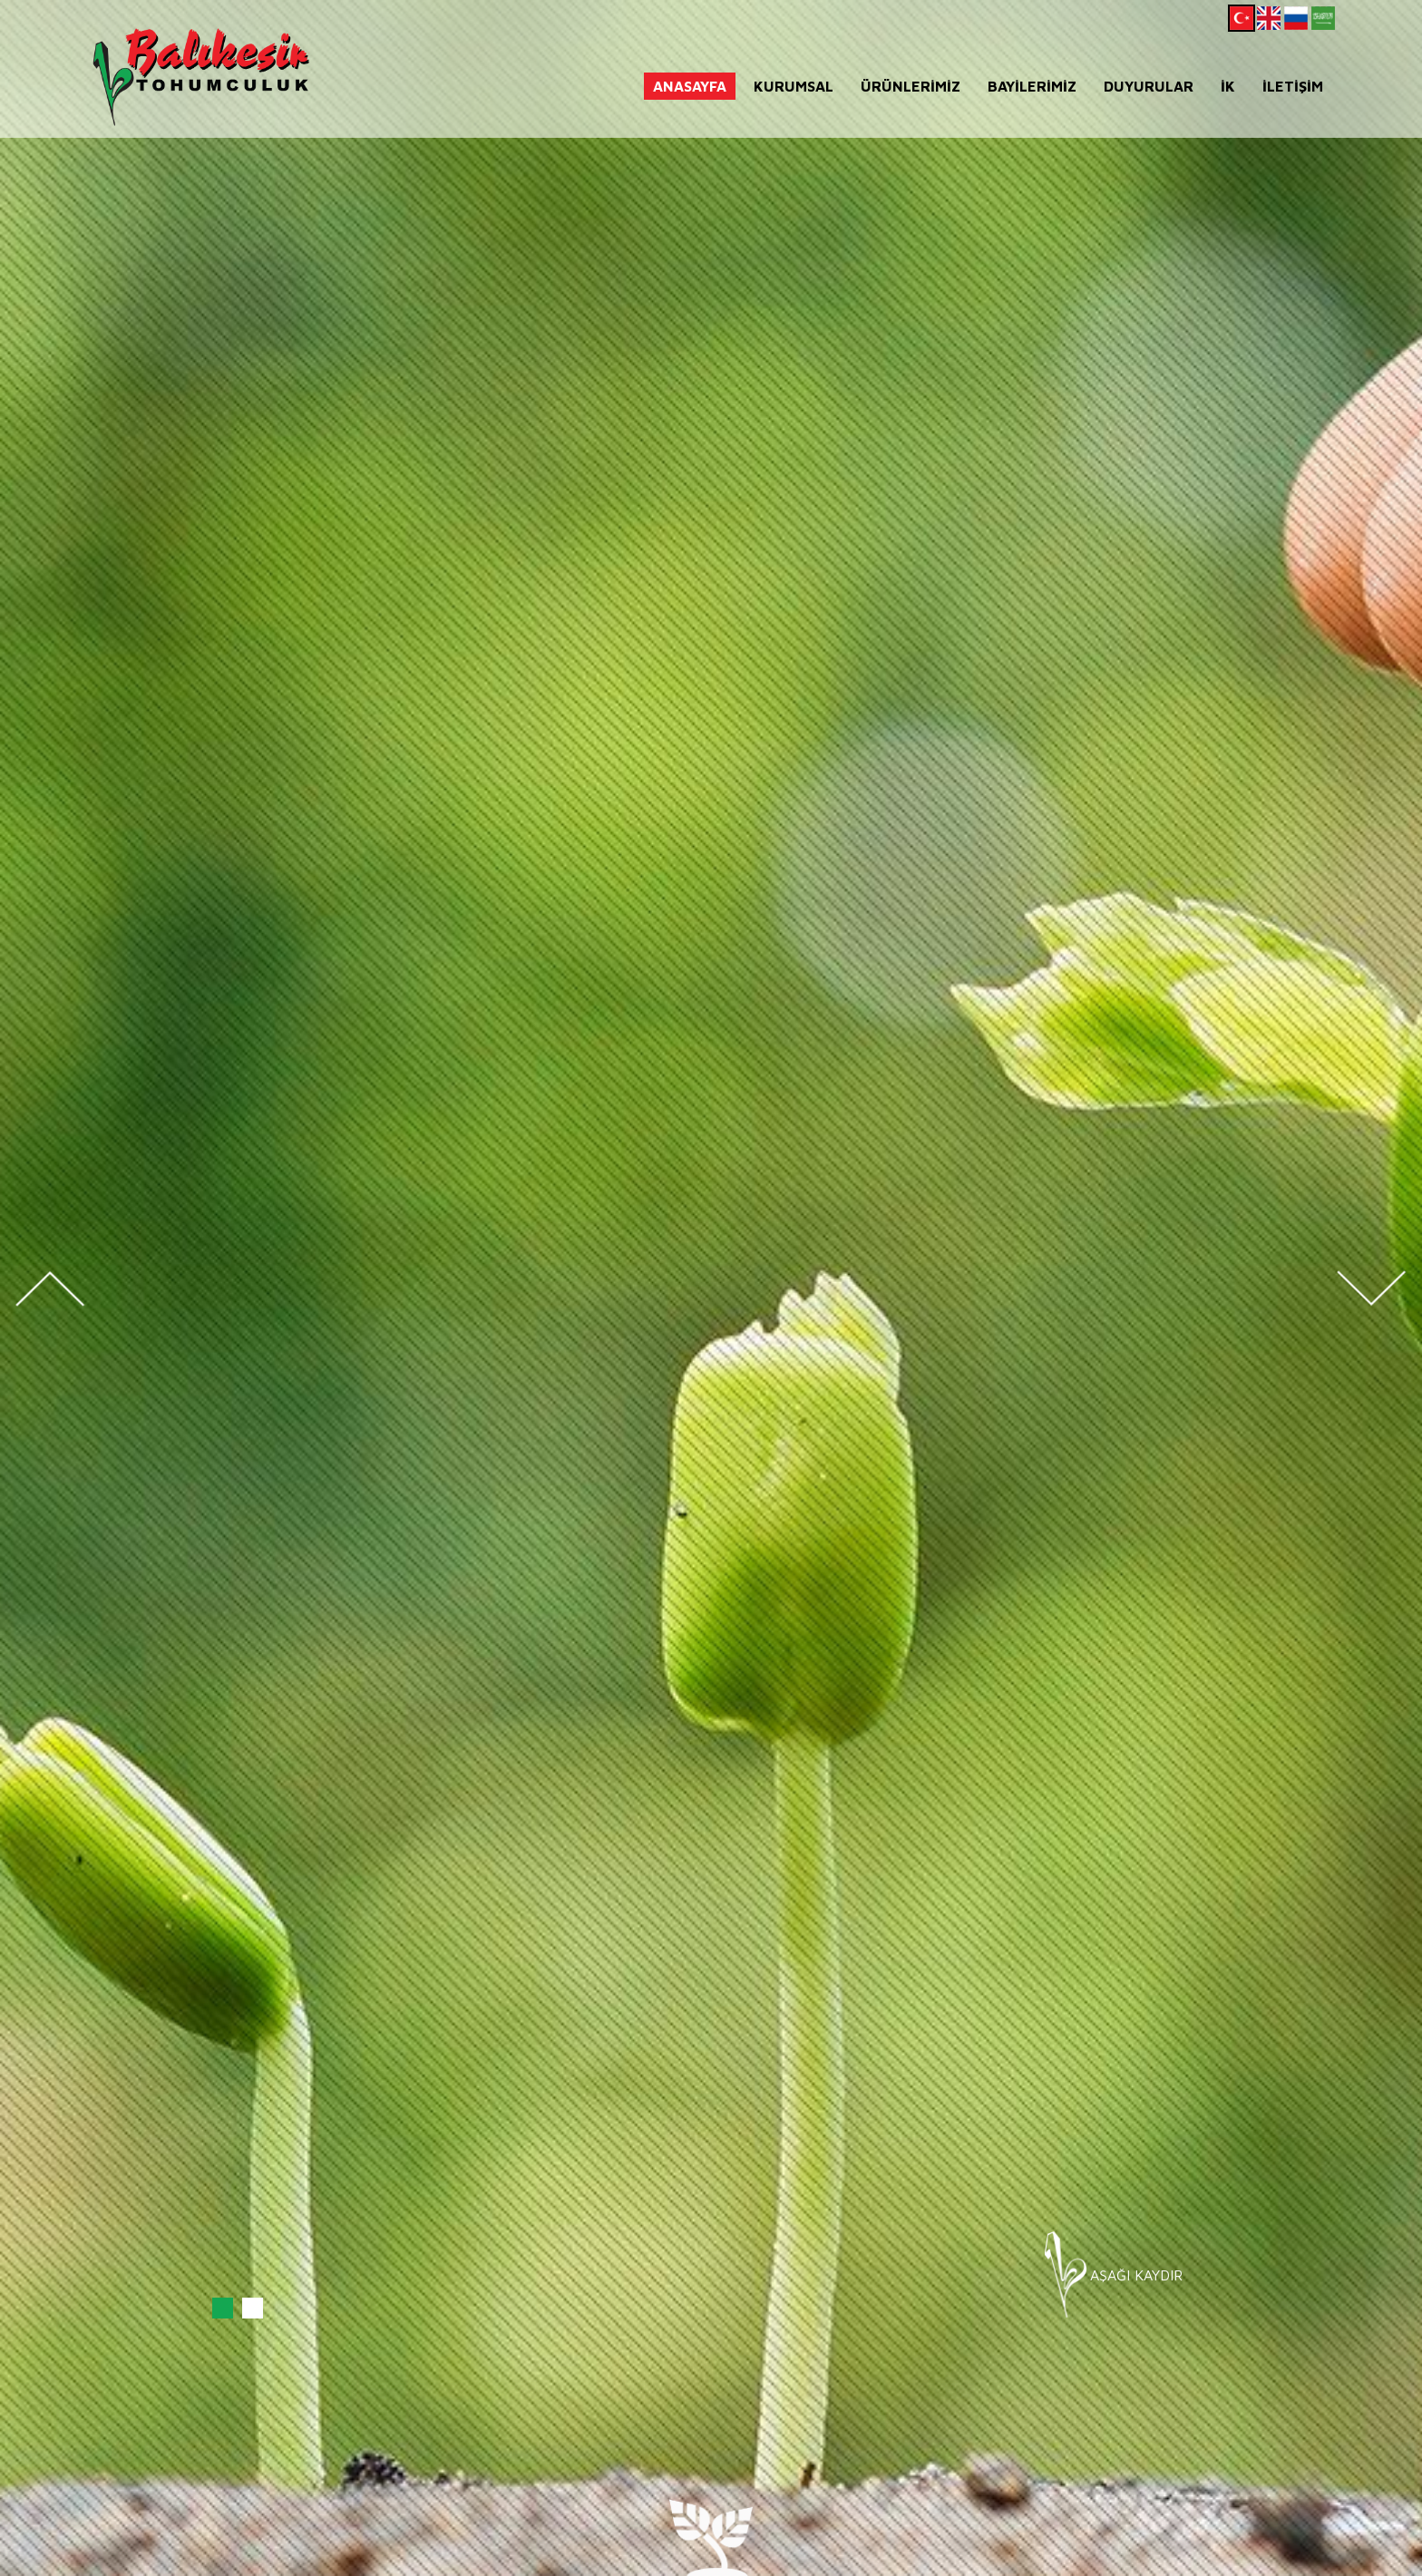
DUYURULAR (1148, 86)
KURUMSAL (793, 86)
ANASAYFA (689, 86)
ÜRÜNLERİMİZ (910, 86)
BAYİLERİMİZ (1032, 86)
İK (1228, 86)
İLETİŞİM (1292, 86)
